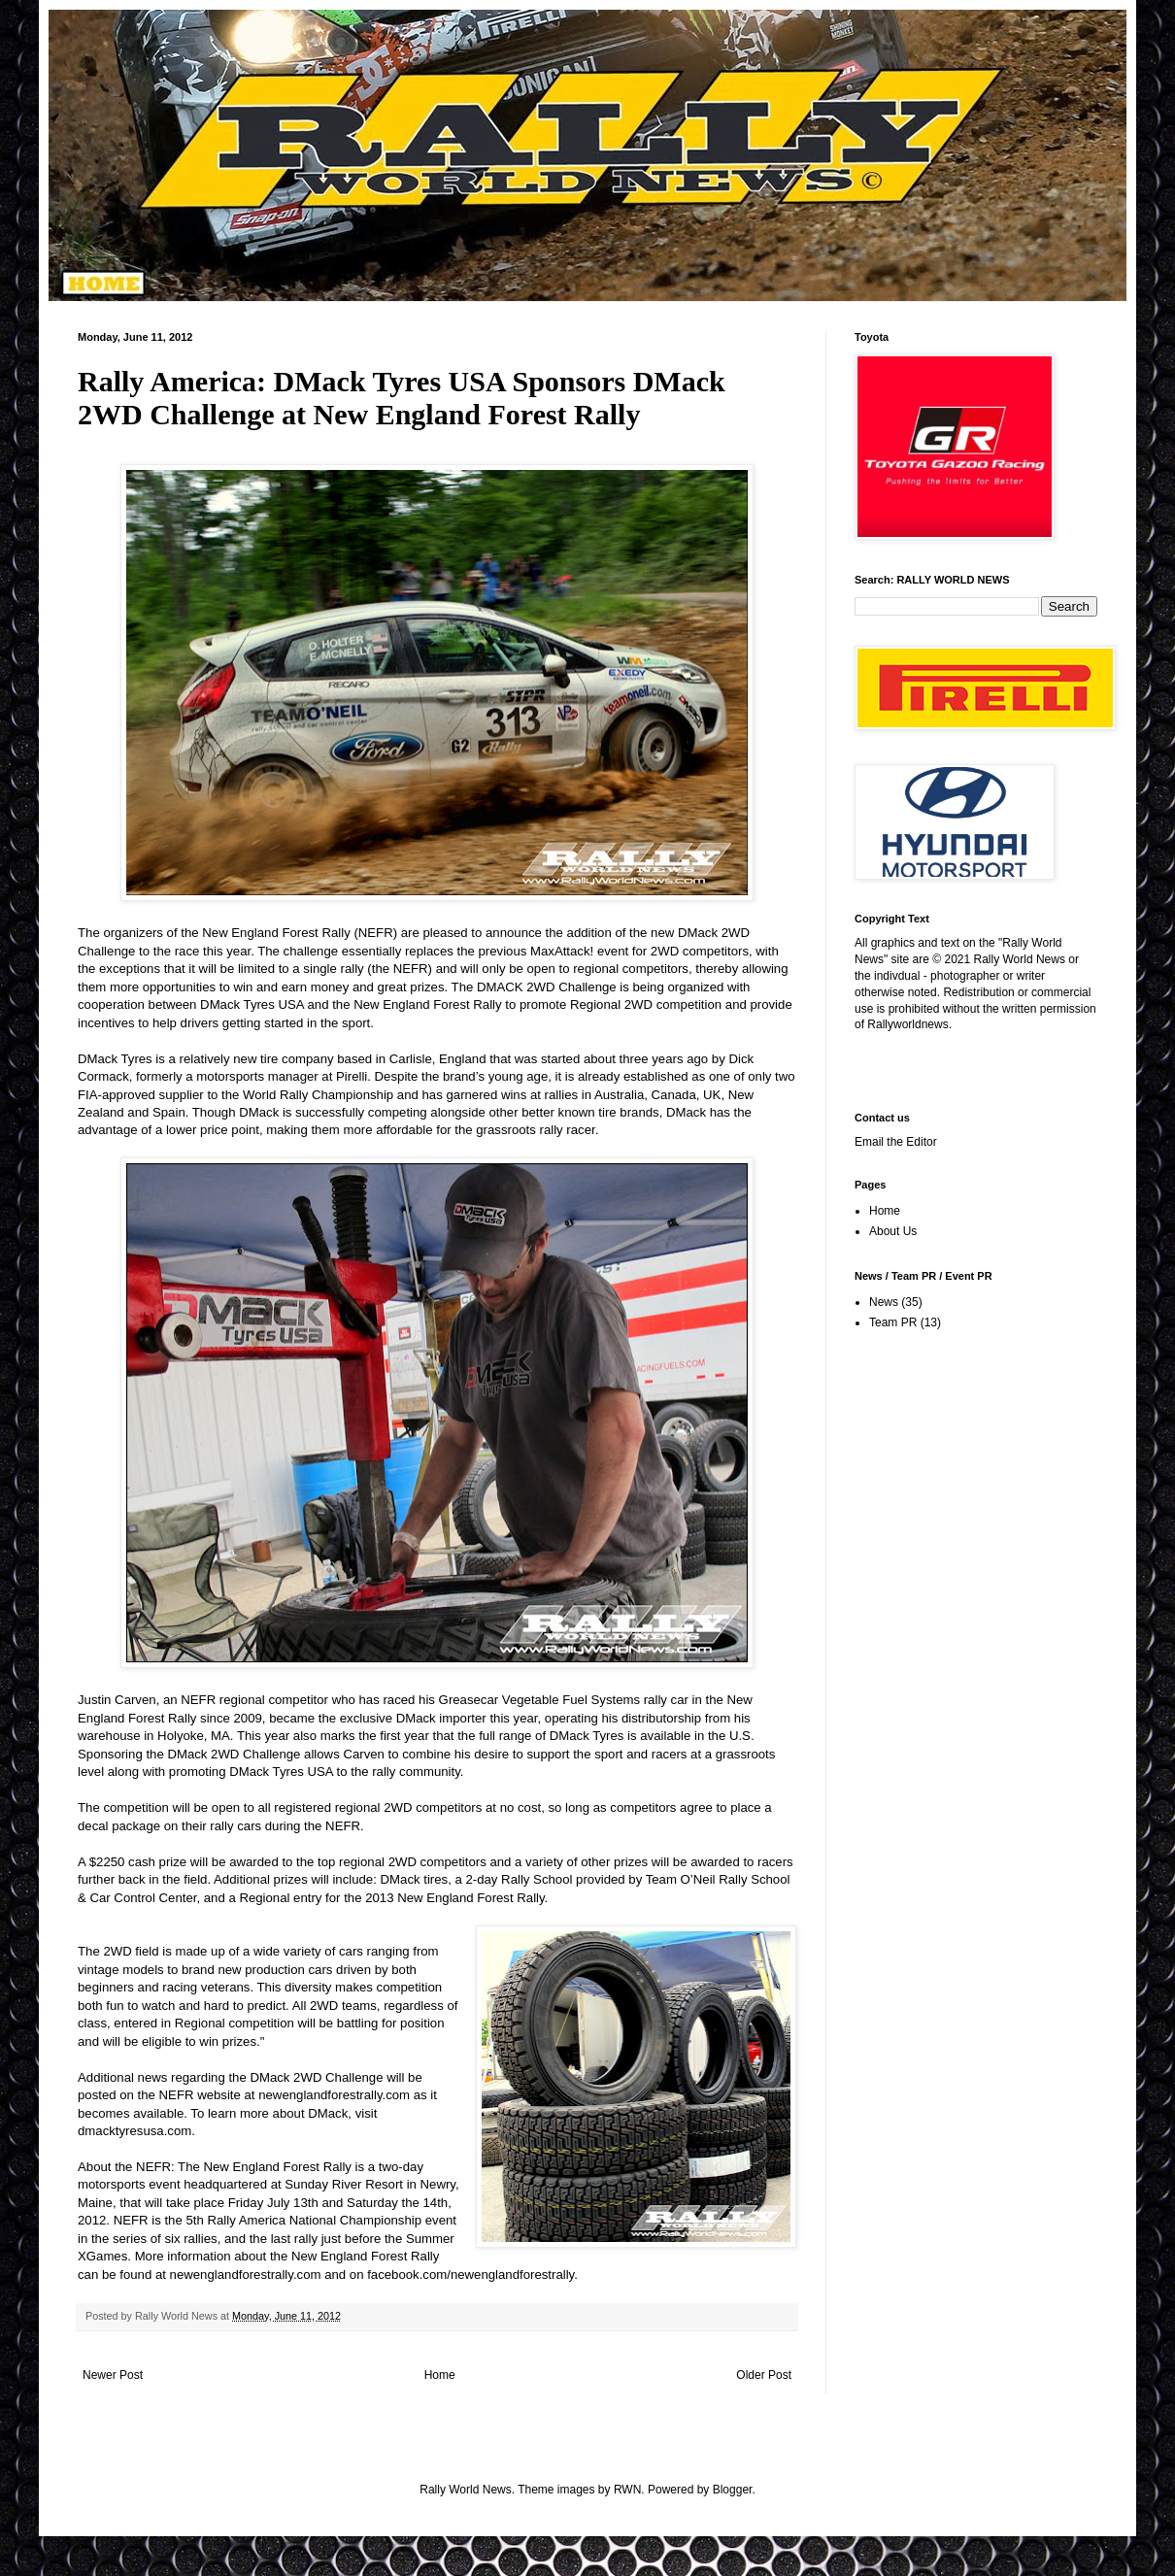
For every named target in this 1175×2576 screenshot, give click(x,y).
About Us (893, 1231)
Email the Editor (896, 1142)
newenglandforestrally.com (245, 2274)
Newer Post (113, 2375)
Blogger (733, 2489)
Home (439, 2375)
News (883, 1302)
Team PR (893, 1322)
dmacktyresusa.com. (136, 2131)
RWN (627, 2489)
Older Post (763, 2375)
